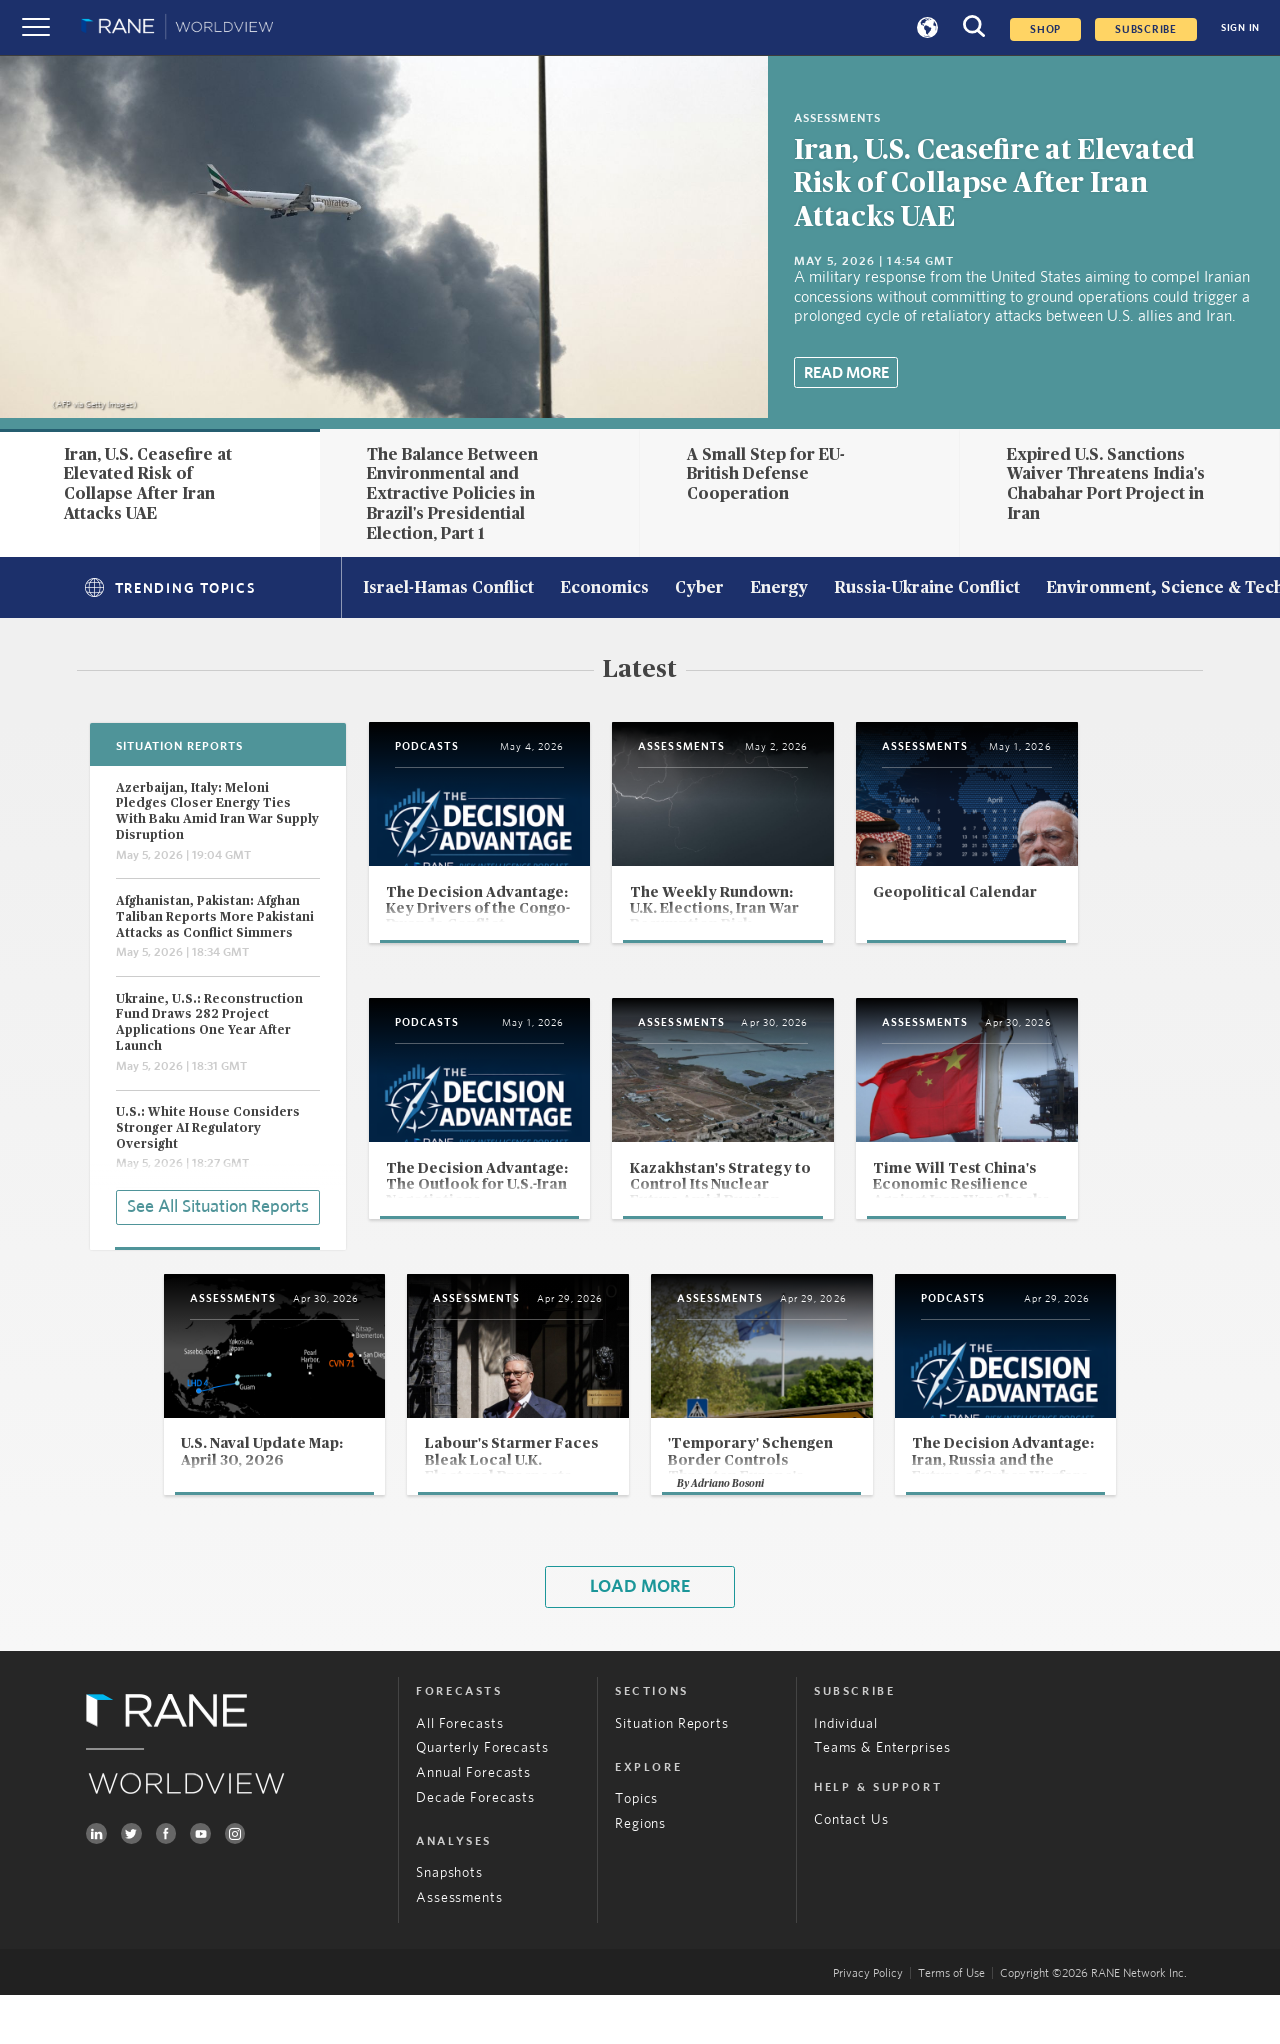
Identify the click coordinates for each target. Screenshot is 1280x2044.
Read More (846, 373)
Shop (1045, 29)
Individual (846, 1773)
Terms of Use (951, 2022)
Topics (636, 1849)
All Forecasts (459, 1773)
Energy (779, 589)
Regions (640, 1873)
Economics (604, 589)
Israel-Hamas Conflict (448, 589)
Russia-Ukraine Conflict (927, 589)
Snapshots (449, 1923)
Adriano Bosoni (729, 1532)
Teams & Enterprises (882, 1798)
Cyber (699, 589)
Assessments (459, 1947)
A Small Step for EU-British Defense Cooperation (766, 474)
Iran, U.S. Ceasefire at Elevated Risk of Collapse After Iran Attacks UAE (994, 184)
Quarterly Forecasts (482, 1798)
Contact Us (851, 1869)
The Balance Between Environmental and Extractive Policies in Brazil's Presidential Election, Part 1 (452, 494)
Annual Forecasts (473, 1822)
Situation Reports (672, 1773)
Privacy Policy (868, 2022)
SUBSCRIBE (1146, 29)
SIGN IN (1240, 28)
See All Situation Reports (218, 1206)
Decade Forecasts (475, 1847)
